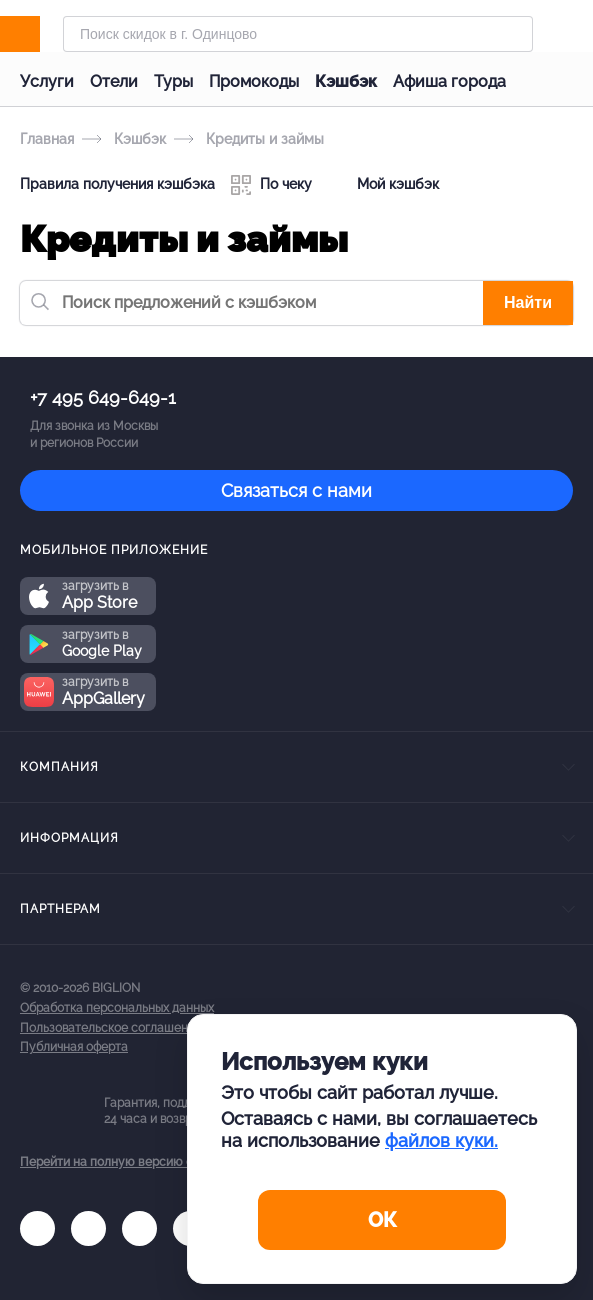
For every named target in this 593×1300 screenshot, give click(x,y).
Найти (528, 302)
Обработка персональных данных (117, 1008)
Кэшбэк (346, 81)
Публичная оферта (74, 1047)
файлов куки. (441, 1140)
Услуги (47, 81)
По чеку (271, 185)
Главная (47, 139)
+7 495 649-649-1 (103, 397)
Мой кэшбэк (383, 185)
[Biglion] (41, 34)
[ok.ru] (88, 1228)
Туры (173, 81)
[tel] (139, 1228)
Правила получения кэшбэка (117, 184)
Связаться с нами (296, 490)
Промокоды (254, 81)
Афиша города (449, 81)
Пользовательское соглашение (111, 1028)
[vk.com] (37, 1228)
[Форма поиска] (298, 34)
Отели (114, 81)
